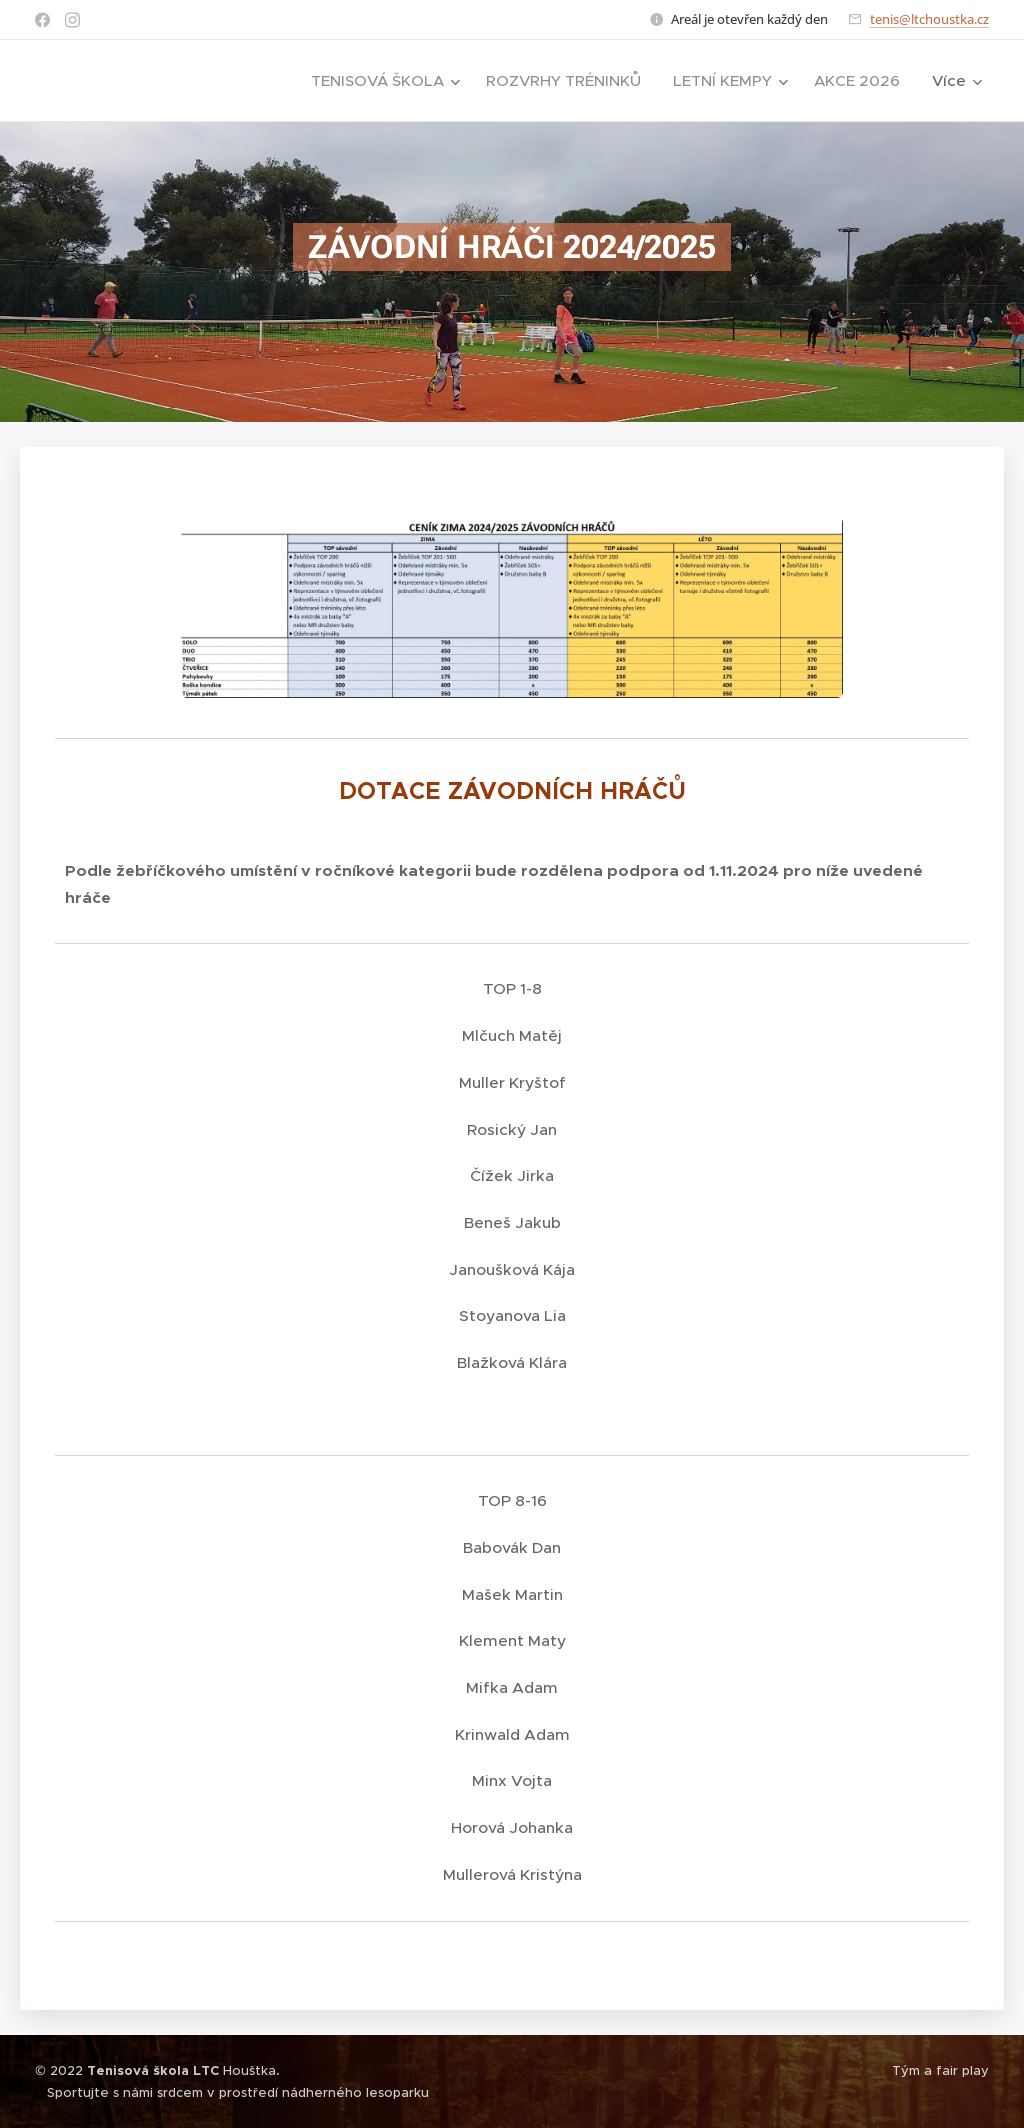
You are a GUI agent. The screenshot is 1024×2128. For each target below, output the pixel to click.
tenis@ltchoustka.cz (929, 19)
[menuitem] (388, 81)
